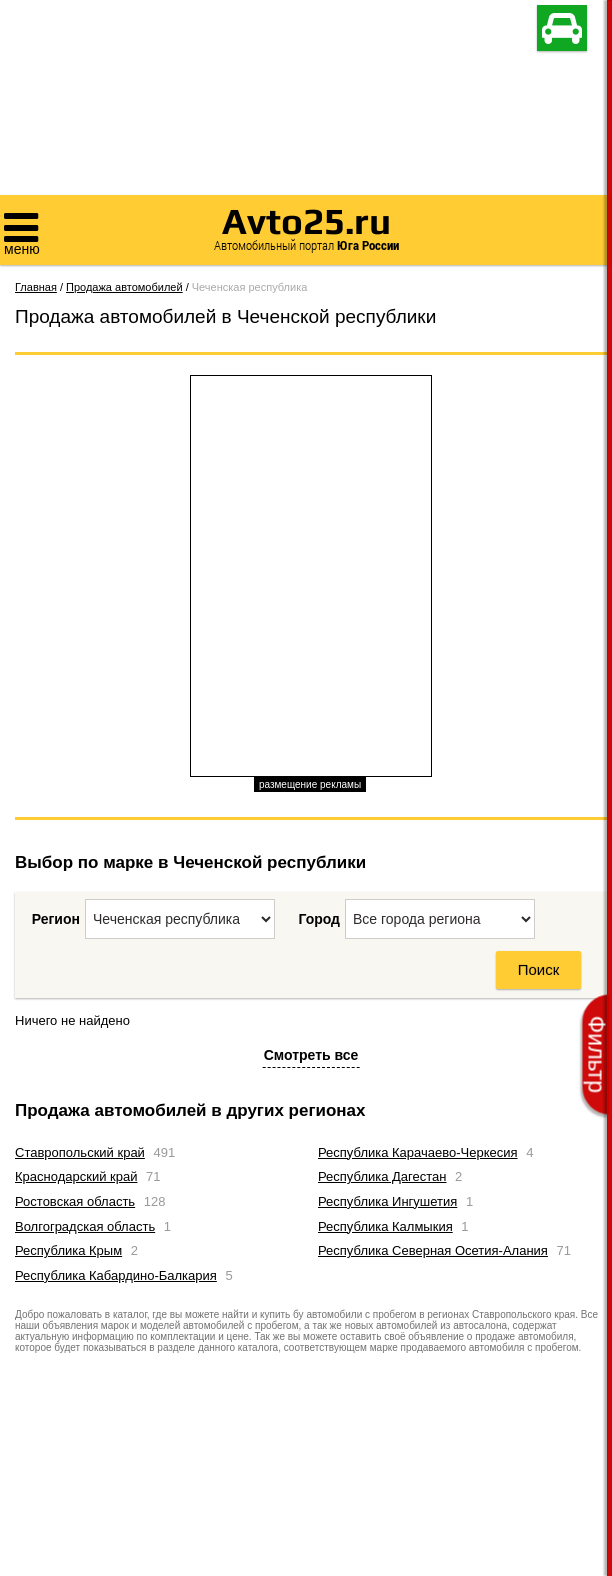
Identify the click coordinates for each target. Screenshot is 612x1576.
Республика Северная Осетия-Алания (433, 1250)
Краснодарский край (76, 1176)
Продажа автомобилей (124, 287)
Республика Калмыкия (385, 1226)
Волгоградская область (85, 1226)
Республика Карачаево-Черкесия (418, 1152)
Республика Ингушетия (387, 1201)
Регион (56, 919)
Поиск (539, 969)
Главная (36, 287)
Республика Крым (68, 1250)
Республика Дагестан (382, 1176)
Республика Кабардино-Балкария (116, 1275)
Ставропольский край (80, 1152)
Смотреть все (311, 1055)
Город (319, 919)
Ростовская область (75, 1201)
